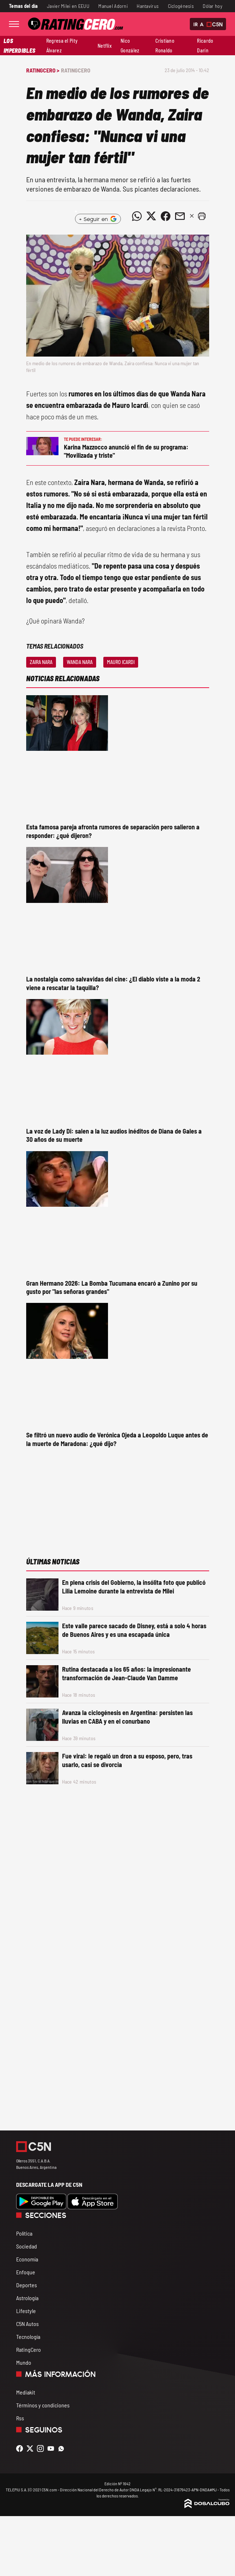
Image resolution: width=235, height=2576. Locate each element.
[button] (202, 216)
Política (24, 2233)
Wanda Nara (80, 662)
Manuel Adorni (113, 6)
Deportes (26, 2284)
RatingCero (75, 70)
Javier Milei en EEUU (68, 6)
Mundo (23, 2362)
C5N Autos (27, 2323)
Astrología (27, 2297)
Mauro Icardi (121, 662)
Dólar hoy (212, 6)
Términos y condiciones (43, 2405)
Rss (20, 2418)
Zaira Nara (41, 662)
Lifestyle (26, 2310)
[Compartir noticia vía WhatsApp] (137, 216)
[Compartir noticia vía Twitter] (151, 216)
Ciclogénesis (181, 6)
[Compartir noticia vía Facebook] (166, 216)
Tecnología (28, 2336)
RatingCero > (42, 70)
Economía (27, 2259)
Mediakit (25, 2392)
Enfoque (25, 2272)
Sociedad (26, 2246)
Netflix (105, 46)
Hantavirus (148, 6)
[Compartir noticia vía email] (180, 216)
